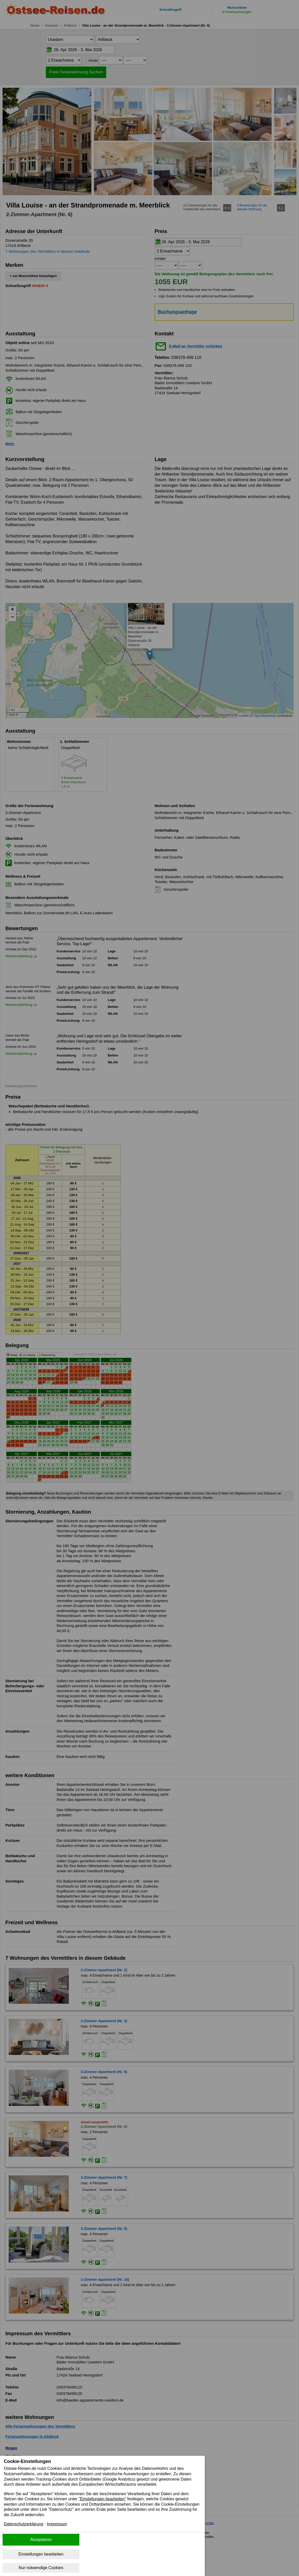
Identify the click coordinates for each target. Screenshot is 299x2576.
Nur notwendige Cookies (41, 2568)
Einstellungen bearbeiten (40, 2554)
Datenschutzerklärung (24, 2525)
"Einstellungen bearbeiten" (103, 2499)
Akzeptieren (41, 2539)
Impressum (57, 2525)
